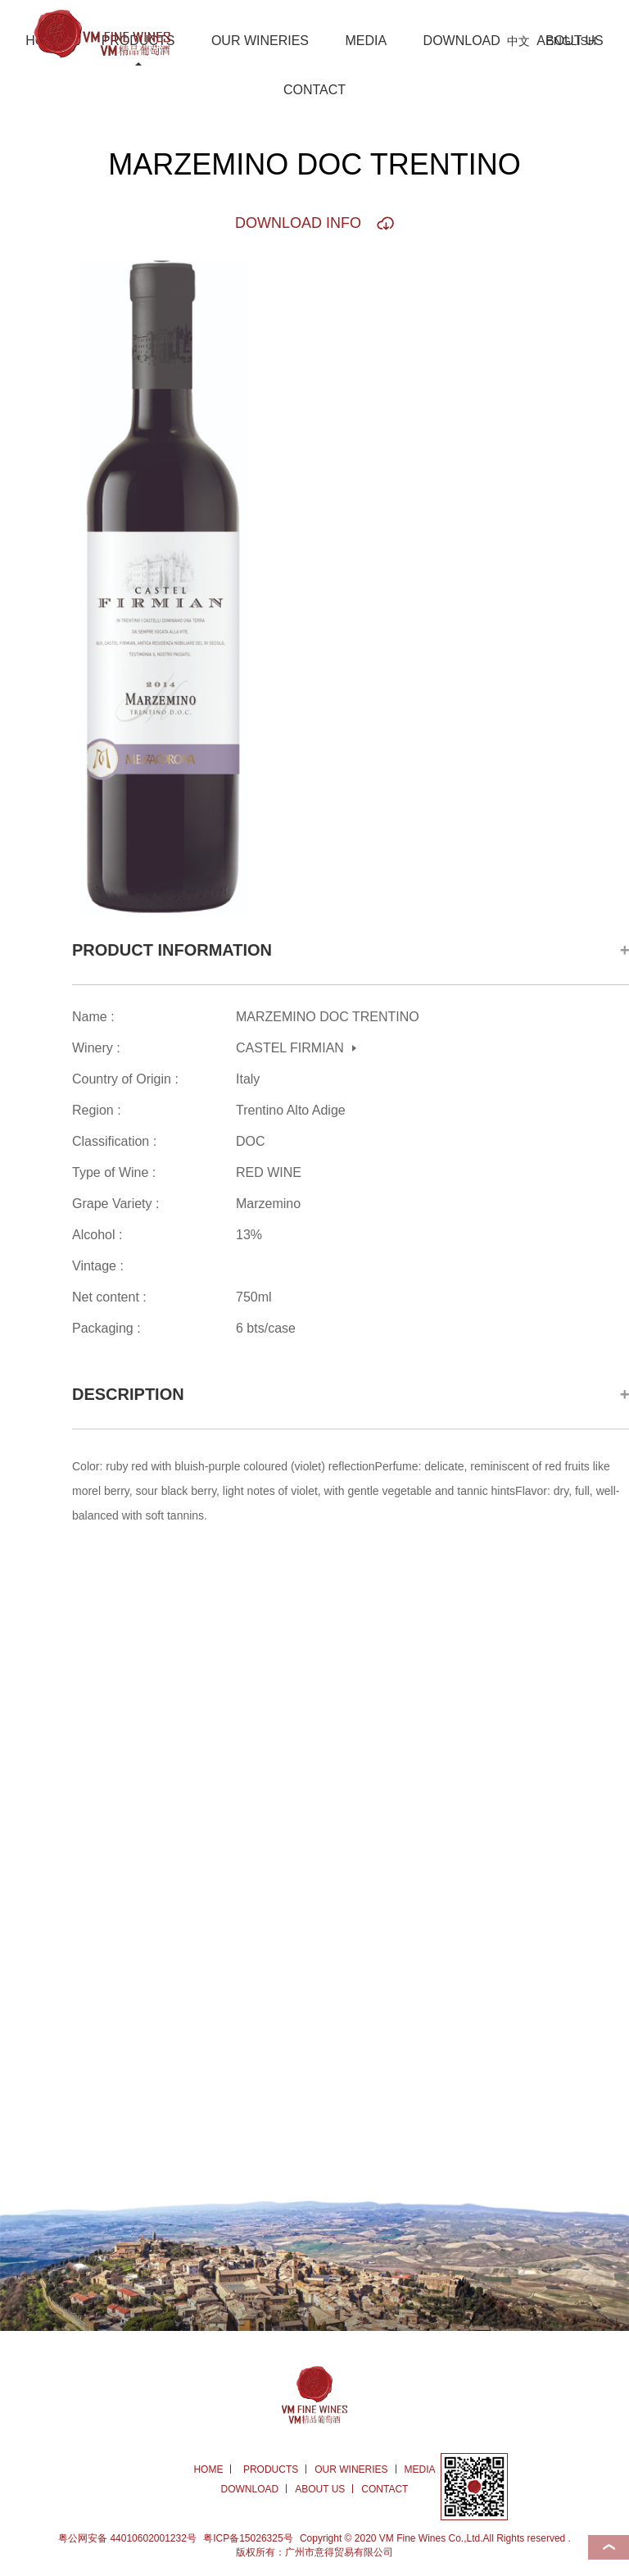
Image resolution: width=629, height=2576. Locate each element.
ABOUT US (320, 2489)
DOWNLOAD (461, 41)
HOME (208, 2469)
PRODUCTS (270, 2469)
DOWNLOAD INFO (298, 223)
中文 (518, 41)
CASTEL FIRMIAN (290, 1048)
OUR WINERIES (260, 41)
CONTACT (314, 90)
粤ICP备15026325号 (247, 2538)
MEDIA (366, 41)
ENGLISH (571, 41)
